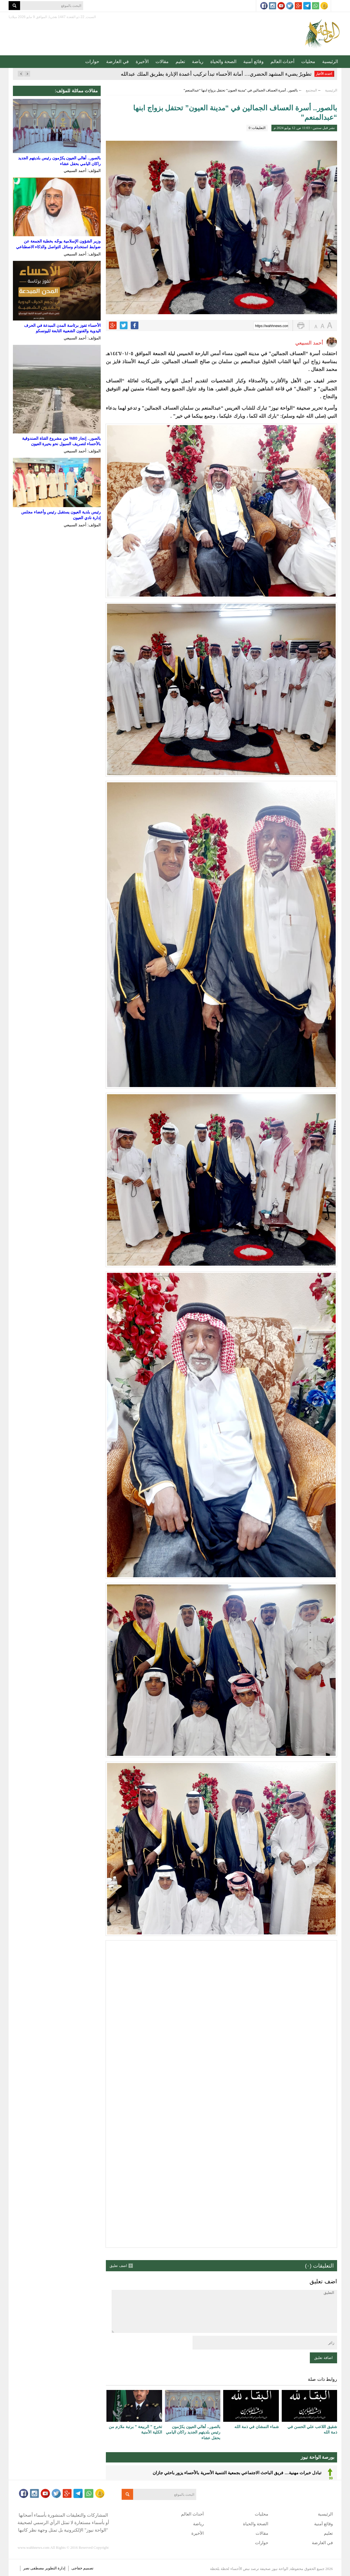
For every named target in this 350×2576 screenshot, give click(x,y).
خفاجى (76, 2568)
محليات (308, 61)
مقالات (162, 61)
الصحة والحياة (223, 61)
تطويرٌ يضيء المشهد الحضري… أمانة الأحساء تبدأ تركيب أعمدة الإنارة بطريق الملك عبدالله (216, 74)
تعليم (180, 61)
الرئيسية (330, 61)
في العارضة (117, 61)
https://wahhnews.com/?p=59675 (271, 326)
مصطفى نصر (34, 2568)
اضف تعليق (118, 2266)
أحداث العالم (282, 61)
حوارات (92, 61)
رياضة (197, 61)
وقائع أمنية (253, 61)
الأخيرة (142, 61)
